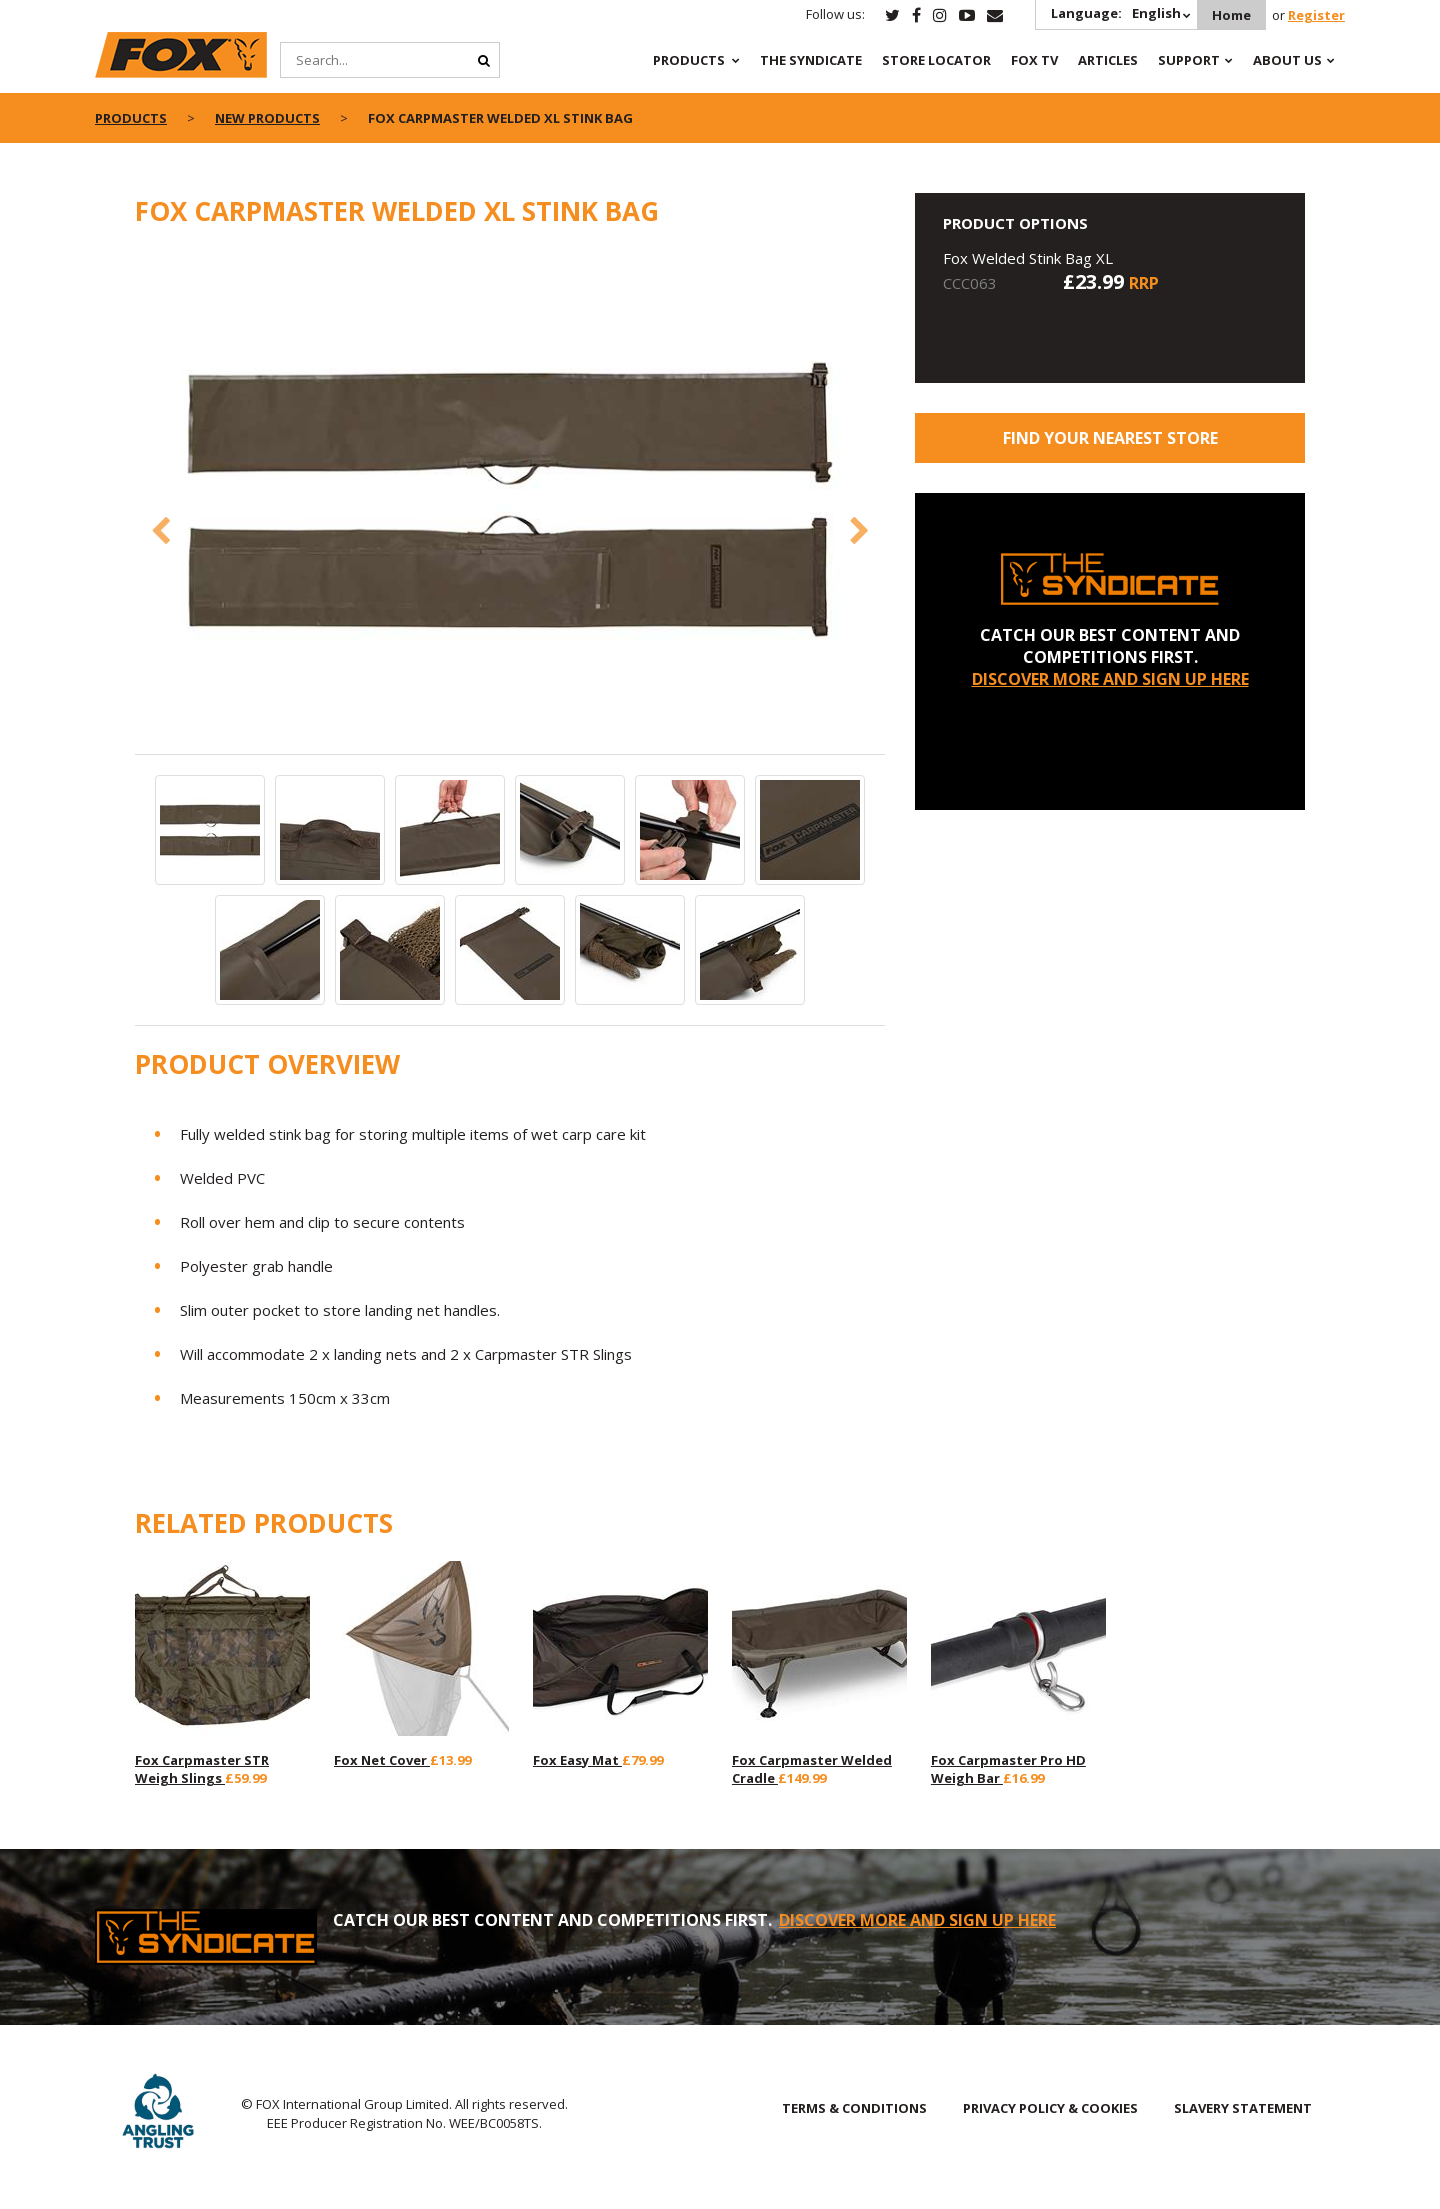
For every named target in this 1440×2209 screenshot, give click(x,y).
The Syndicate (811, 60)
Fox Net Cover (382, 1760)
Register (1316, 15)
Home (1231, 15)
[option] (510, 501)
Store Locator (936, 60)
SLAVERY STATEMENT (1243, 2108)
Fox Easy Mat (577, 1760)
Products (689, 60)
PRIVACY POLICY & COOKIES (1050, 2108)
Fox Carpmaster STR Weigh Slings (202, 1769)
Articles (1108, 60)
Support (1189, 60)
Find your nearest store (1110, 438)
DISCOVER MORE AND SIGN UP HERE (1110, 679)
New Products (267, 118)
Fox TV (1034, 60)
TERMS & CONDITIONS (854, 2108)
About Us (1287, 60)
